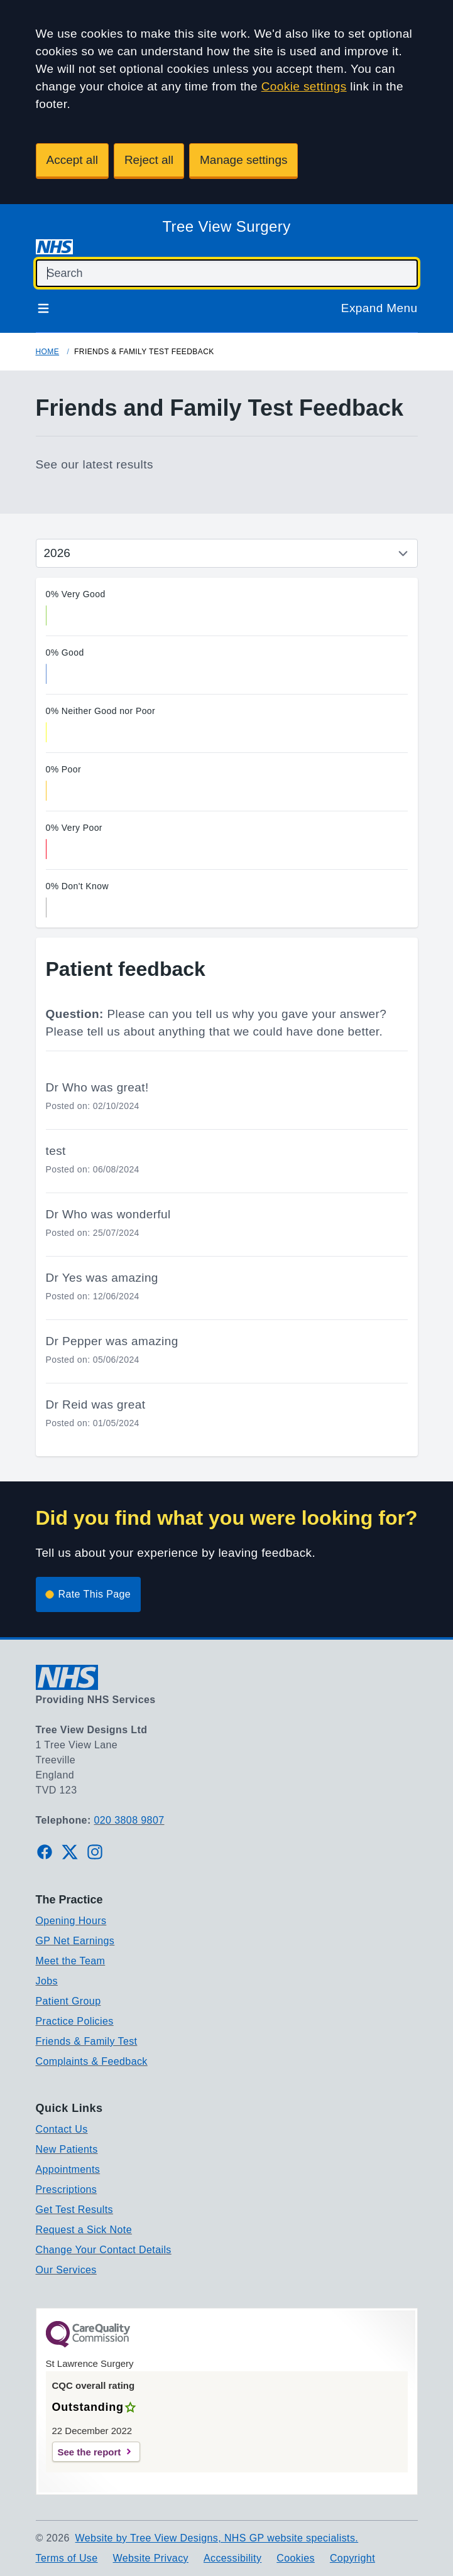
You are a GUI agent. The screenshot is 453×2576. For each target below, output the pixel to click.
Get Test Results (75, 2209)
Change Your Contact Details (104, 2249)
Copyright (352, 2558)
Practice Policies (75, 2021)
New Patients (67, 2149)
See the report (89, 2452)
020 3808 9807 (129, 1820)
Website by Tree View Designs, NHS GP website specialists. (217, 2538)
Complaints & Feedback (92, 2061)
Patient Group (68, 2001)
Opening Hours (71, 1920)
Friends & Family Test (87, 2041)
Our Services (66, 2270)
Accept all (72, 159)
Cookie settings (304, 86)
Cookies (295, 2558)
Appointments (68, 2169)
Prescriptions (66, 2189)
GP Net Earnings (75, 1940)
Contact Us (62, 2129)
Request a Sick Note (84, 2229)
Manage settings (243, 159)
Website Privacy (150, 2558)
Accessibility (232, 2558)
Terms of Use (67, 2558)
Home (48, 351)
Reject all (148, 159)
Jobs (47, 1981)
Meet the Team (71, 1961)
